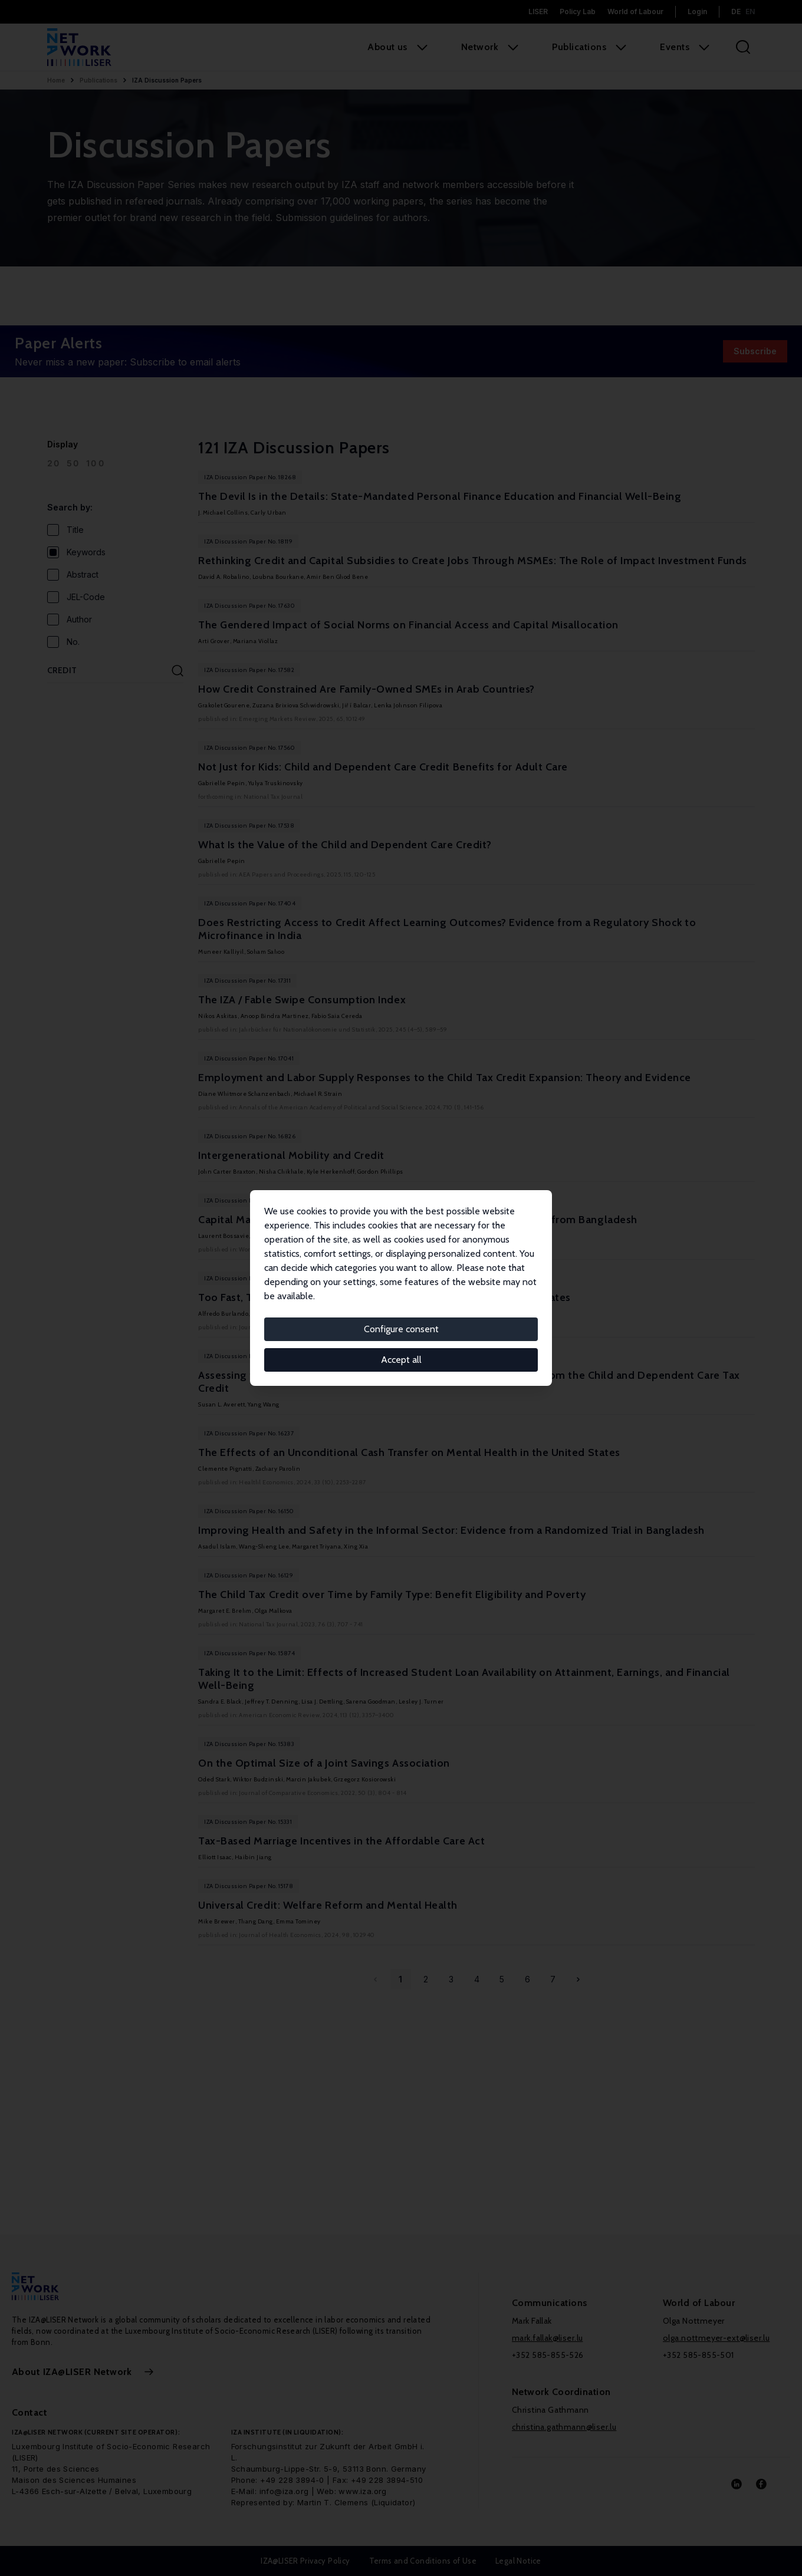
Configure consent (401, 1329)
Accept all (401, 1359)
